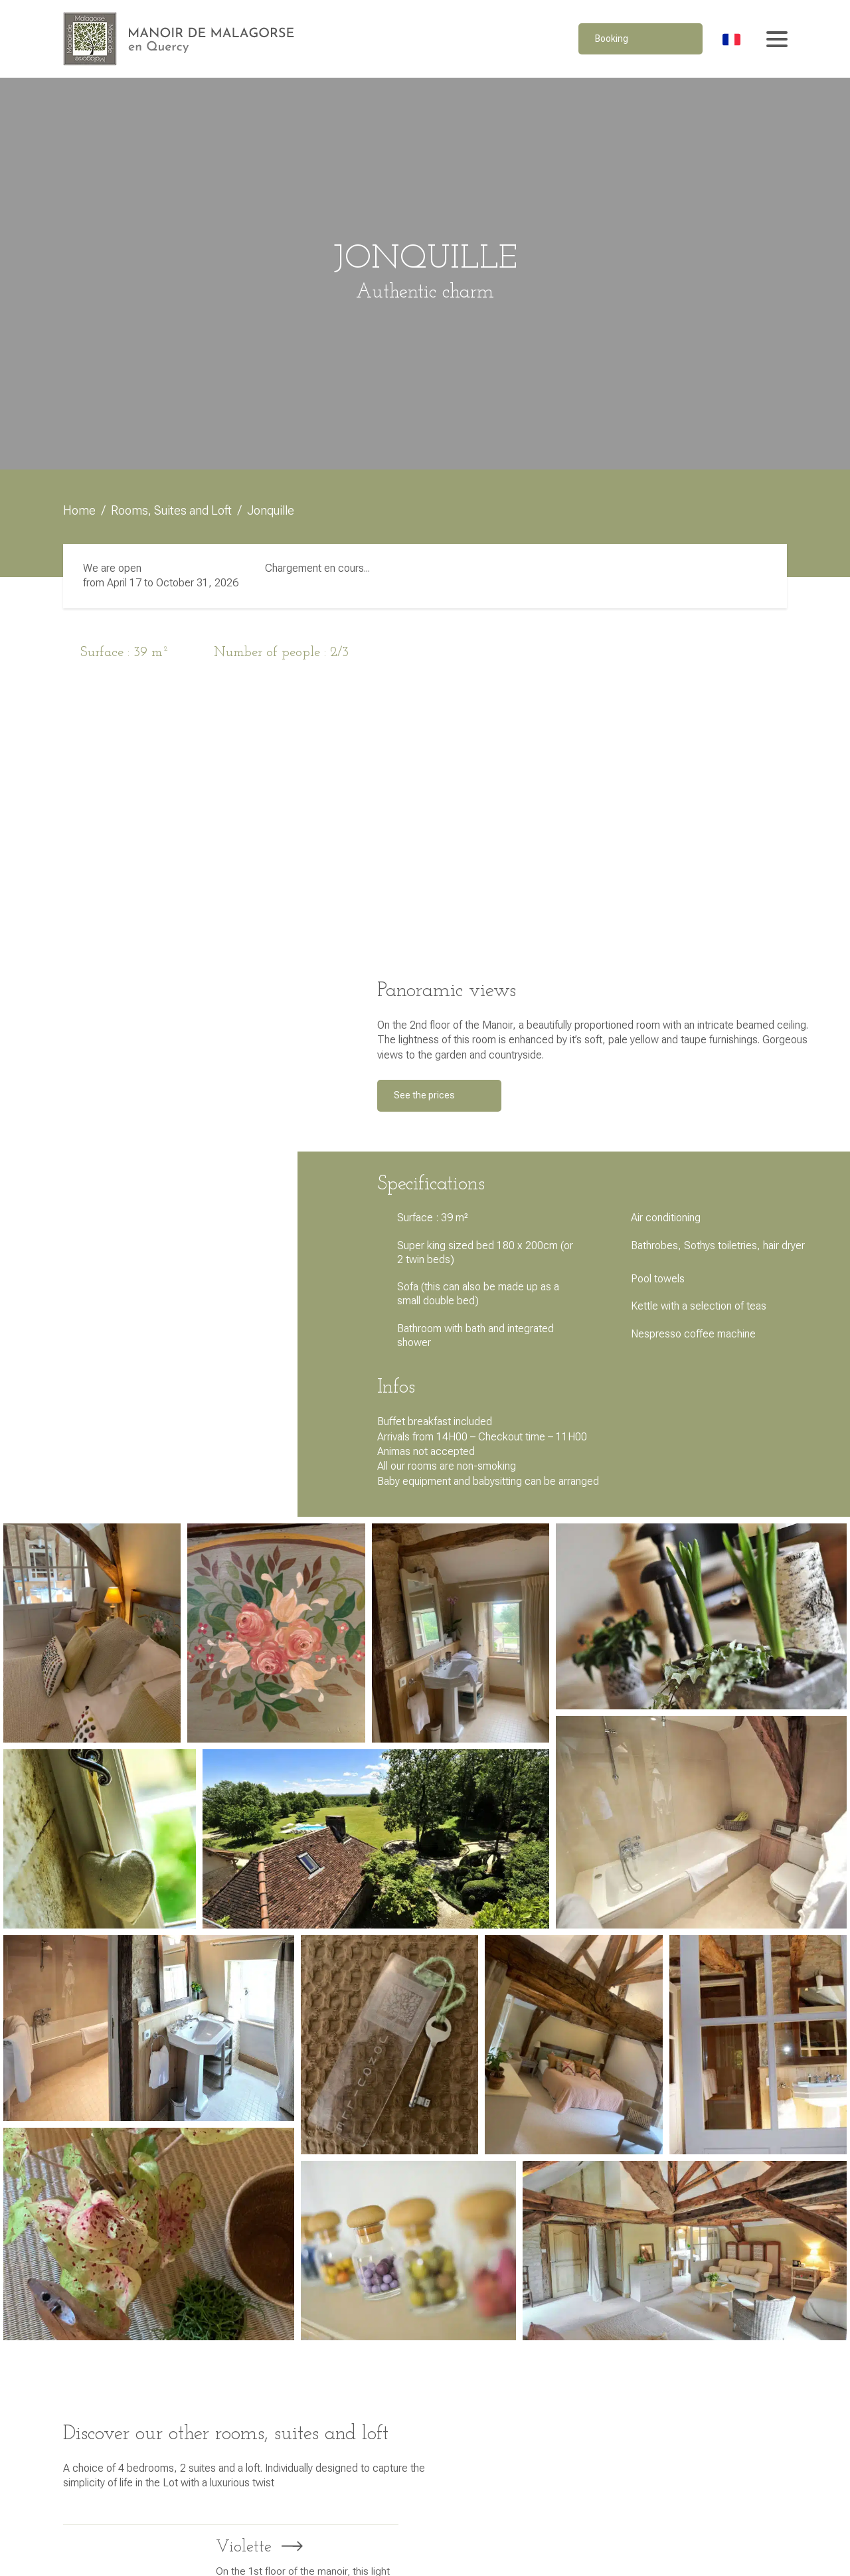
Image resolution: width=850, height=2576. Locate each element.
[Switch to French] (731, 38)
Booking (611, 38)
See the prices (424, 1095)
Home (79, 510)
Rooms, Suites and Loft (171, 510)
